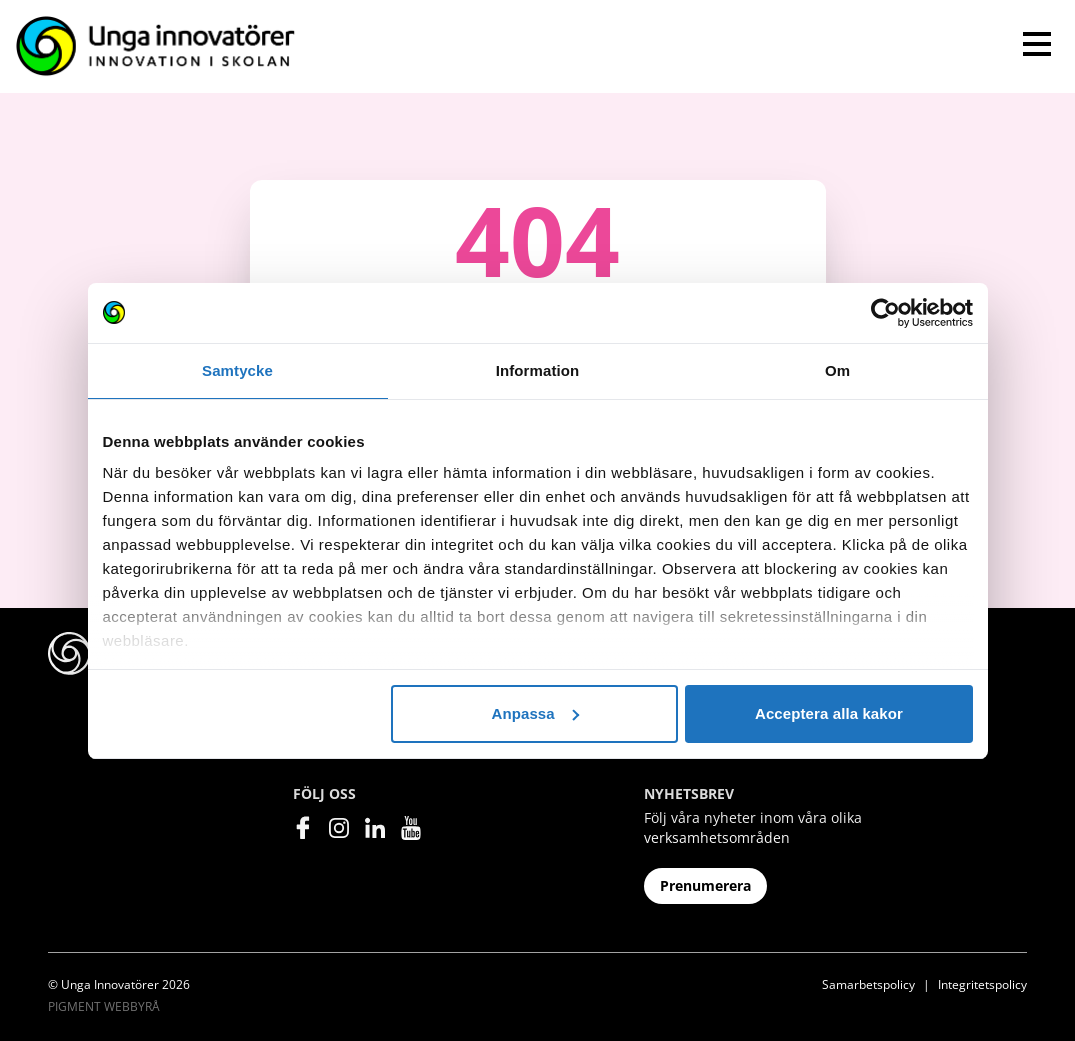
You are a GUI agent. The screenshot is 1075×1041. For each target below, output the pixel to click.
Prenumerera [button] (705, 885)
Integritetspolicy (982, 984)
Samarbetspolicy (868, 984)
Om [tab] (837, 370)
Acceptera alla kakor (829, 713)
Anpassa (534, 713)
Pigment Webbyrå (104, 1006)
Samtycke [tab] (237, 370)
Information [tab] (538, 370)
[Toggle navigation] (1037, 44)
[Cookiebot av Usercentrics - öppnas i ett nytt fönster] (885, 313)
